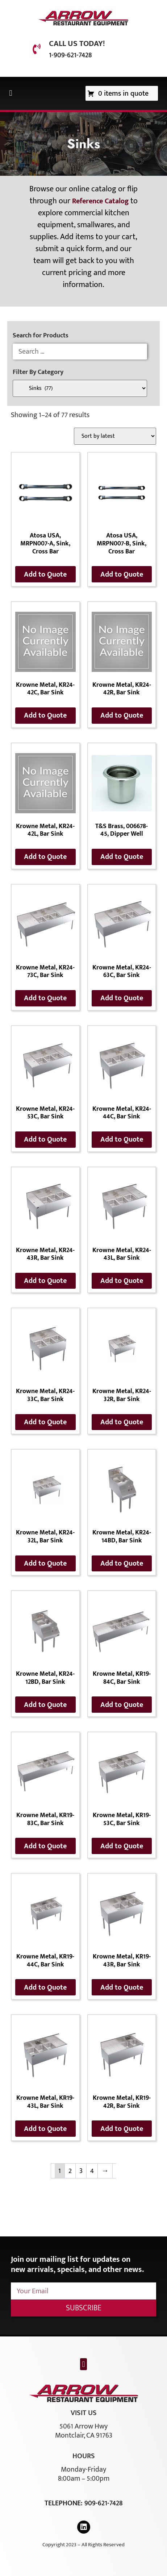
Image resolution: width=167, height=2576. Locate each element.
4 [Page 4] (92, 2171)
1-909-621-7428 (70, 55)
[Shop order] (115, 436)
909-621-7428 (103, 2503)
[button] (10, 93)
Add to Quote (45, 574)
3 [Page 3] (81, 2171)
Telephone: (64, 2503)
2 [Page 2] (70, 2171)
